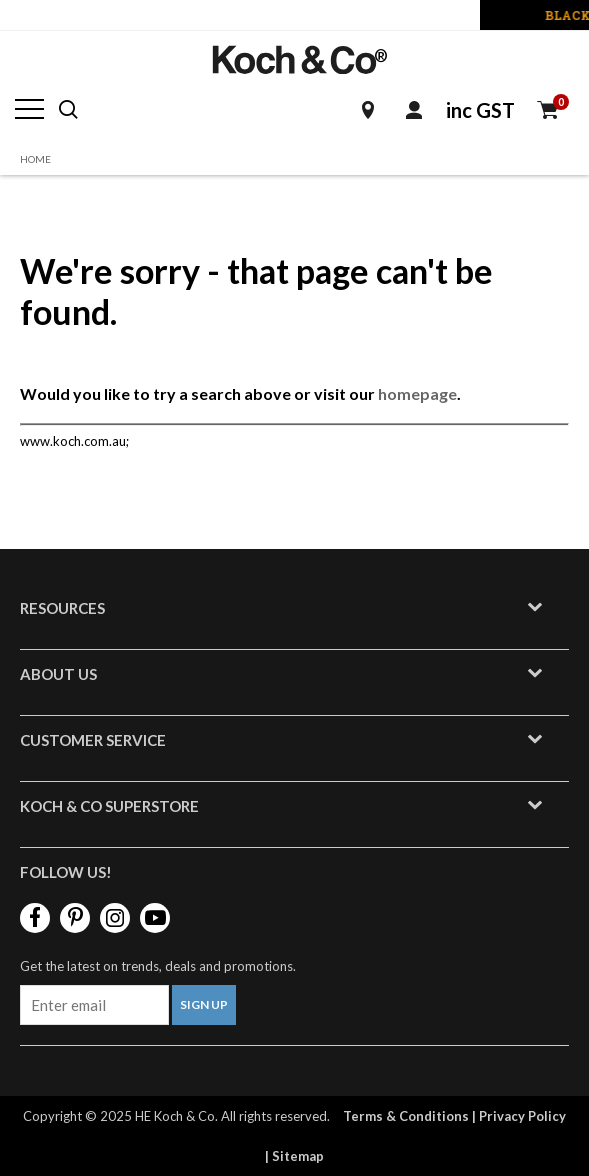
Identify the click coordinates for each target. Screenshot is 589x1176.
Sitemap (298, 1156)
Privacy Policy (522, 1116)
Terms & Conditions (406, 1116)
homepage (417, 393)
